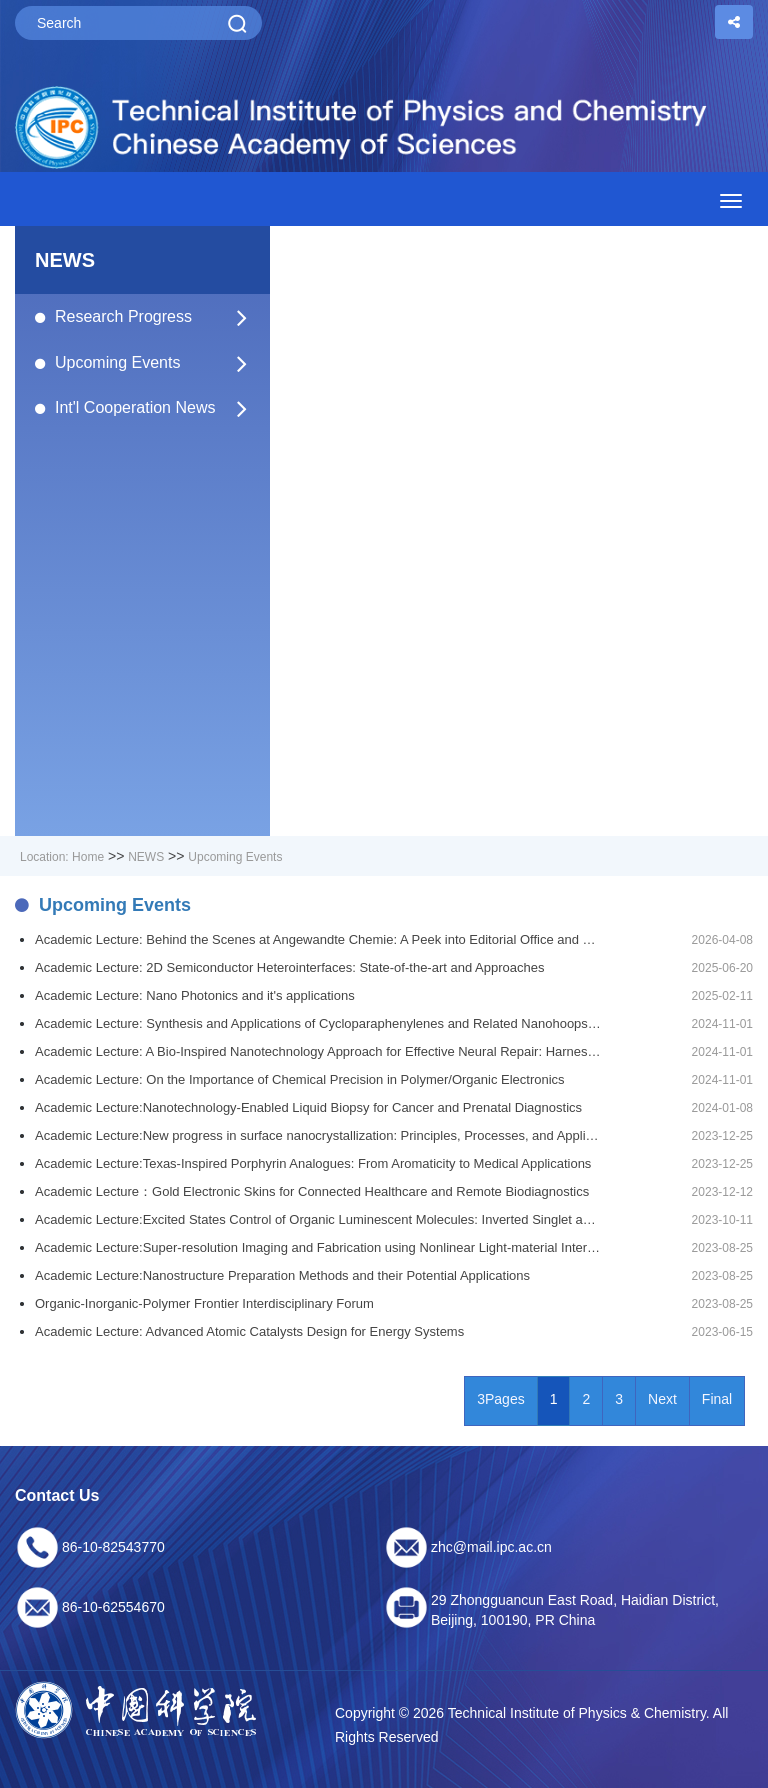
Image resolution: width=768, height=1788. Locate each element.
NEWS (146, 857)
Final (717, 1399)
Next (662, 1399)
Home (88, 857)
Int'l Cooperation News (152, 408)
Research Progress (152, 317)
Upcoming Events (152, 363)
